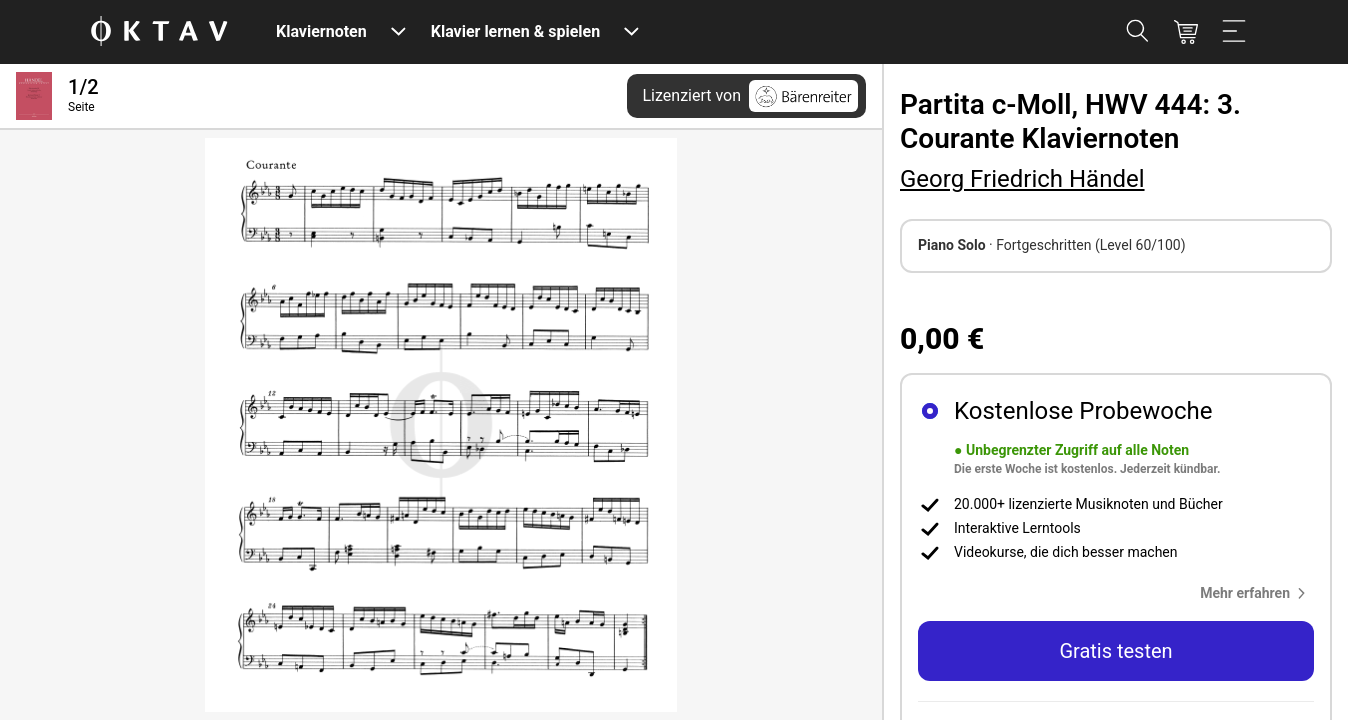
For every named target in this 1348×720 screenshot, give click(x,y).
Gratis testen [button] (1115, 651)
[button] (1257, 593)
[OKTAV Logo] (159, 32)
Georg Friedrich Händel (1022, 179)
